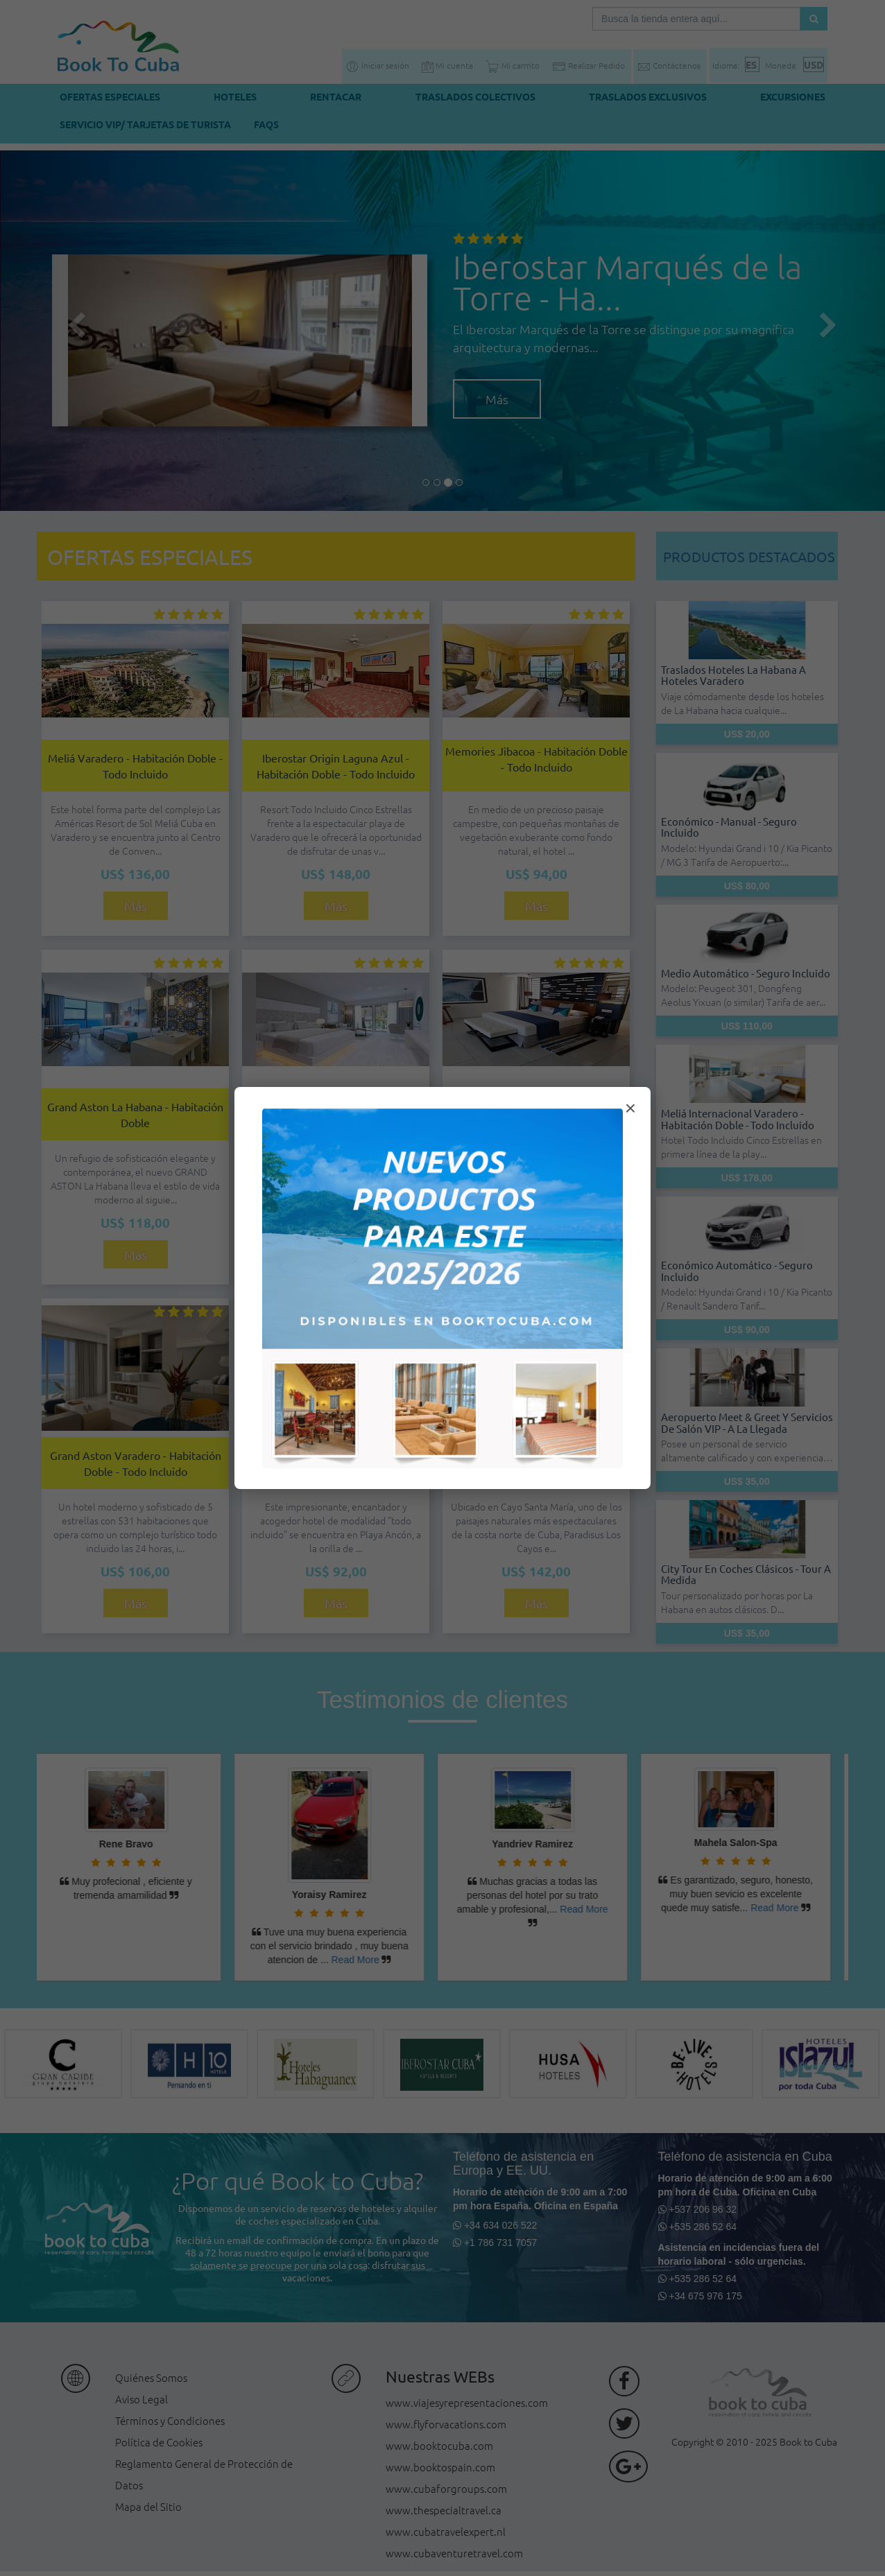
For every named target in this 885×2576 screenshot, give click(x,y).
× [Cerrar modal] (630, 1108)
